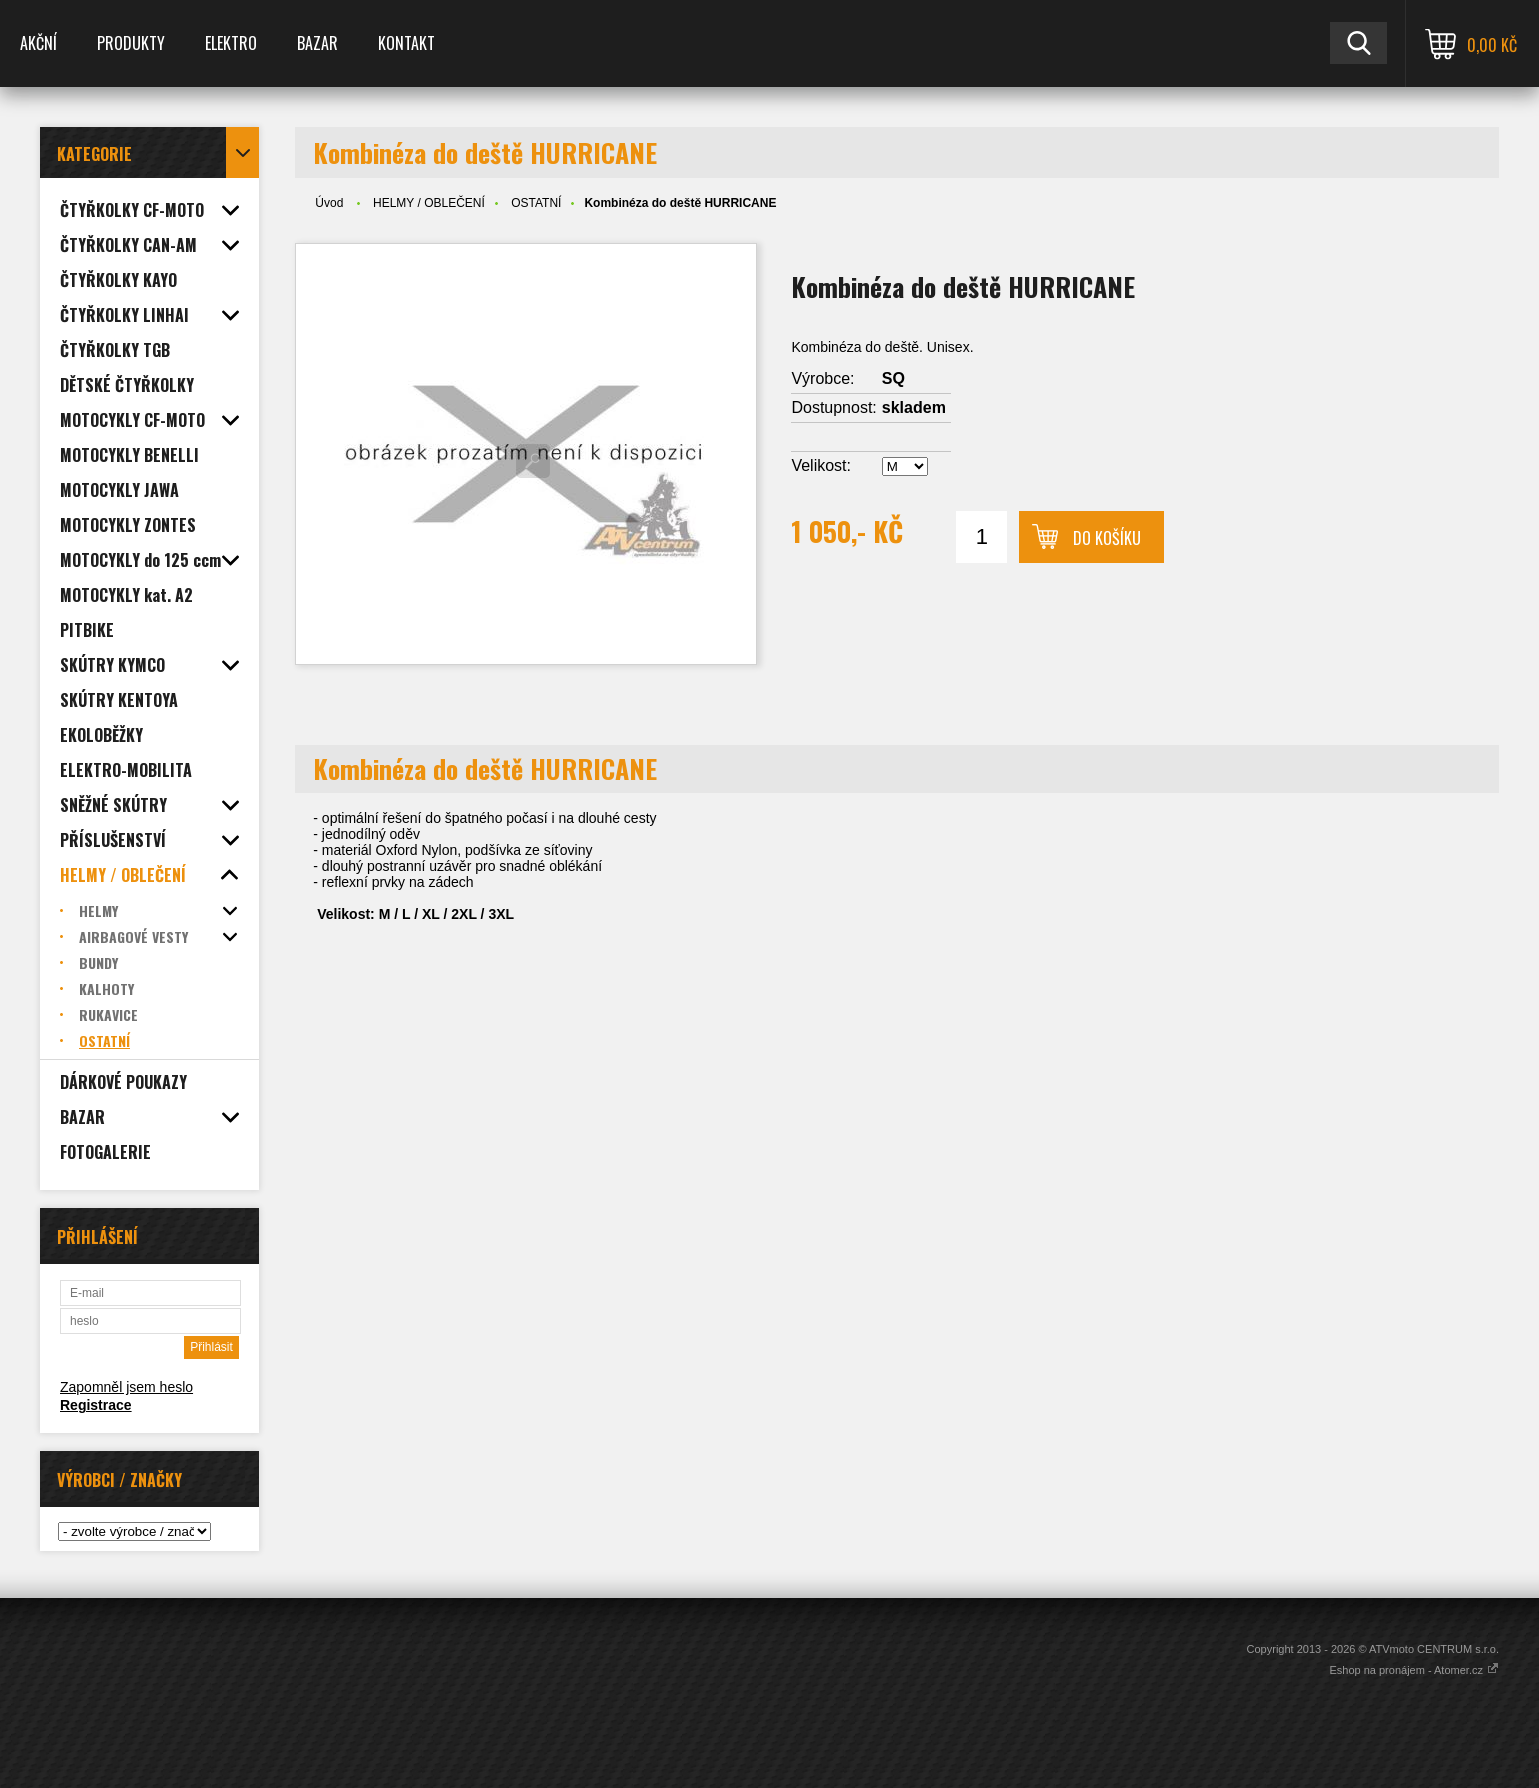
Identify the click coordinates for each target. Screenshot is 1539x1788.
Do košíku (1107, 538)
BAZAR (317, 43)
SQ (893, 378)
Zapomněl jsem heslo (126, 1387)
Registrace (96, 1405)
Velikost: (821, 465)
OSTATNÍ (536, 203)
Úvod (329, 203)
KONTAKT (406, 43)
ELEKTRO (231, 43)
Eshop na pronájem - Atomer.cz (1414, 1670)
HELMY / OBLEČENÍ (429, 203)
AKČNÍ (38, 43)
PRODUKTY (131, 43)
